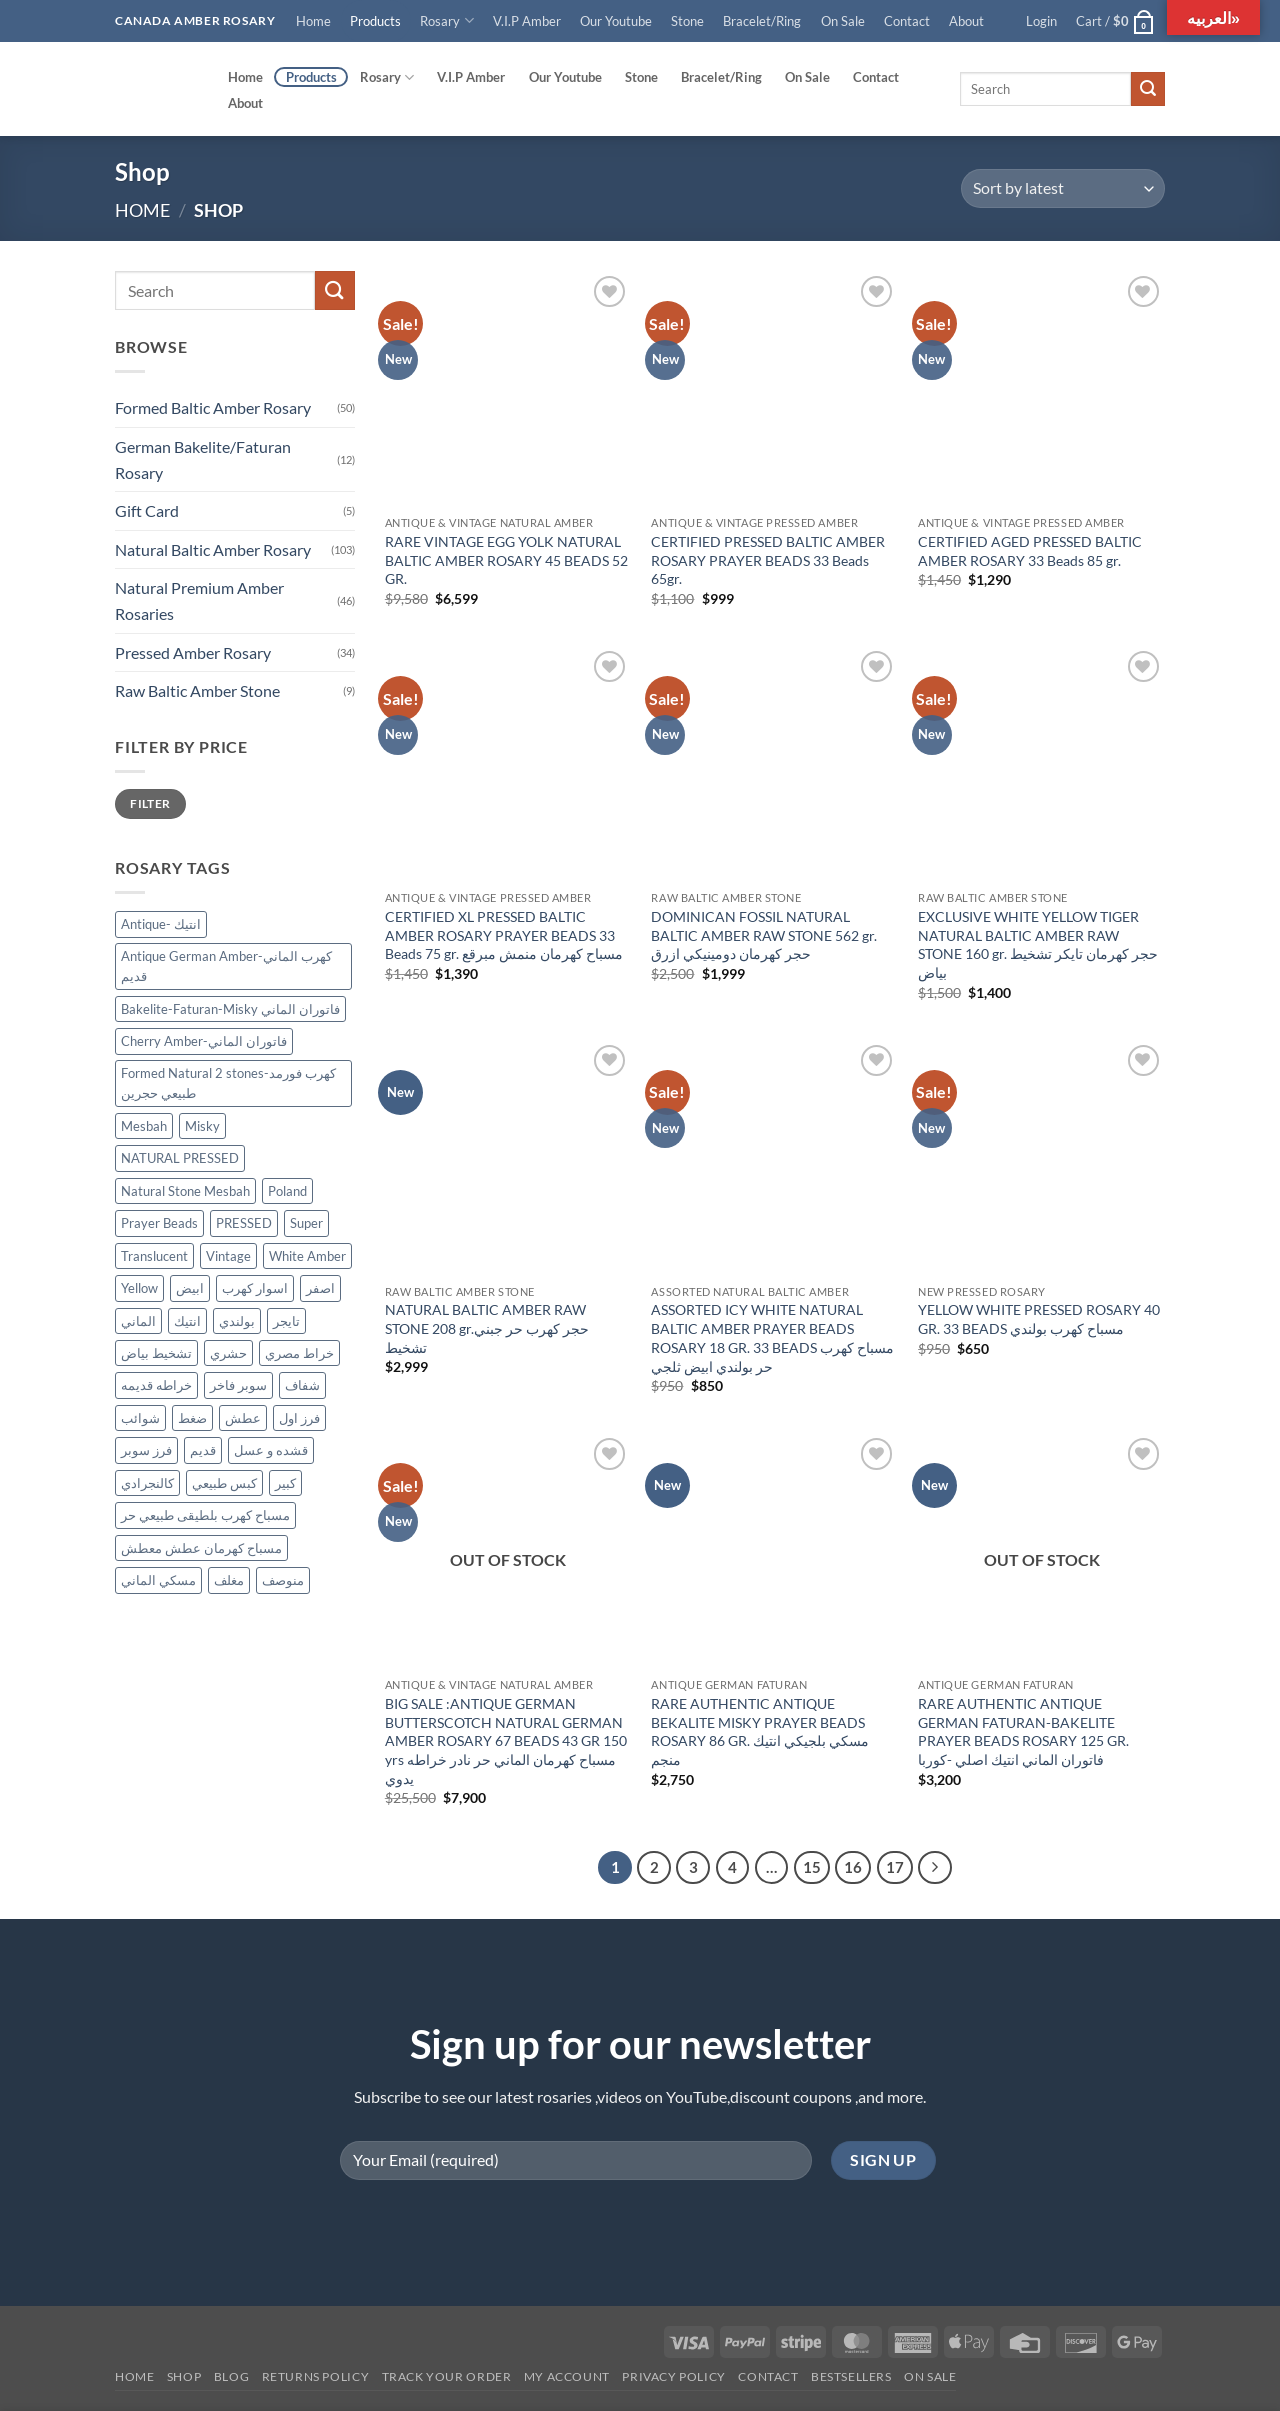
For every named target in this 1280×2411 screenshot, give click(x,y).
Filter (150, 803)
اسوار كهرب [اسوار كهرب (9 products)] (255, 1288)
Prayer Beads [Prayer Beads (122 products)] (159, 1223)
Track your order (447, 2376)
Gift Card (147, 510)
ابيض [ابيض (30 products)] (190, 1288)
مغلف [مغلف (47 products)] (229, 1581)
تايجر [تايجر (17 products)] (286, 1321)
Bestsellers (851, 2376)
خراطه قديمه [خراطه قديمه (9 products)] (156, 1386)
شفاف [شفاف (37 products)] (302, 1386)
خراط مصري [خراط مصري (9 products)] (299, 1353)
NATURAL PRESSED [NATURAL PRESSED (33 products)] (180, 1158)
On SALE (930, 2376)
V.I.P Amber (527, 21)
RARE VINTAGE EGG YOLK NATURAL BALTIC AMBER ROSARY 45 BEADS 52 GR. (506, 560)
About (966, 21)
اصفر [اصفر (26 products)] (320, 1288)
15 (812, 1867)
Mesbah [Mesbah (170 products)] (144, 1126)
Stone (687, 21)
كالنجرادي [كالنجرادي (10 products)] (147, 1483)
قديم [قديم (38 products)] (203, 1451)
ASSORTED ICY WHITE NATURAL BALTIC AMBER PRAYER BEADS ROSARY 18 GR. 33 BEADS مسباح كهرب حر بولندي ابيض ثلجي (772, 1337)
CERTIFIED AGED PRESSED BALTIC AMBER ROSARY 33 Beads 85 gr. (1030, 551)
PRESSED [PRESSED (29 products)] (244, 1223)
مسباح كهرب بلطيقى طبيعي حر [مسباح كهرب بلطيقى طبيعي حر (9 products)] (205, 1516)
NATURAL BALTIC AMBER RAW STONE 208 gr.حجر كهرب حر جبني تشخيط (487, 1328)
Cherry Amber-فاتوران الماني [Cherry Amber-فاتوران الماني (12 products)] (204, 1042)
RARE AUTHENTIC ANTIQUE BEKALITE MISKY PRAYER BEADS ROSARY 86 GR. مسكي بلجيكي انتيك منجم (760, 1731)
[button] (1042, 21)
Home (313, 21)
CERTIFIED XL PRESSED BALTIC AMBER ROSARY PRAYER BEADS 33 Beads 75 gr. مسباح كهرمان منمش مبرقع (504, 935)
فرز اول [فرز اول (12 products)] (299, 1418)
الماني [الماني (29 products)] (138, 1321)
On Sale (843, 21)
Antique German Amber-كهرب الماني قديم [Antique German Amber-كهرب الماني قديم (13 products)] (226, 966)
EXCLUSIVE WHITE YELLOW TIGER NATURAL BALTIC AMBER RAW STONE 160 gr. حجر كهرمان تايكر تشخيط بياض (1038, 944)
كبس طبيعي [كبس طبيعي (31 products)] (224, 1483)
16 (853, 1867)
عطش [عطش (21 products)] (243, 1418)
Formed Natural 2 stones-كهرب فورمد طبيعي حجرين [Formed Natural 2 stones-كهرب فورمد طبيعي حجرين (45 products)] (228, 1083)
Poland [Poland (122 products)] (287, 1191)
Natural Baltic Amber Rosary (213, 549)
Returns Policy (316, 2376)
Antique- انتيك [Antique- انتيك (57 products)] (161, 925)
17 (895, 1867)
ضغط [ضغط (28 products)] (192, 1418)
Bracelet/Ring (762, 21)
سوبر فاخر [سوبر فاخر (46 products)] (238, 1386)
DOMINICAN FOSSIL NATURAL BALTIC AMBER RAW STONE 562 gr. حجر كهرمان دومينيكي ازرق (764, 935)
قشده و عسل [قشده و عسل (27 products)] (271, 1451)
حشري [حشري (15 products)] (228, 1353)
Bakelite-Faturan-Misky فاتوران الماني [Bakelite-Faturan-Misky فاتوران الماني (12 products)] (230, 1009)
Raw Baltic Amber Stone (197, 690)
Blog (231, 2376)
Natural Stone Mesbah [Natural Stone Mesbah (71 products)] (185, 1191)
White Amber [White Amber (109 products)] (307, 1256)
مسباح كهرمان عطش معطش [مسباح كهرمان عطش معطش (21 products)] (201, 1548)
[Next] (935, 1868)
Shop (184, 2376)
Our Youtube (616, 21)
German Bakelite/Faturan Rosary (203, 459)
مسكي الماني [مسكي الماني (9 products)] (158, 1581)
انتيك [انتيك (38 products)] (187, 1321)
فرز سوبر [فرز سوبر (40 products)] (146, 1451)
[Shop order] (1063, 188)
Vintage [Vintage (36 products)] (228, 1256)
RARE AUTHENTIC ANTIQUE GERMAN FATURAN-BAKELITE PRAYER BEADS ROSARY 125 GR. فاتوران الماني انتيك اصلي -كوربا (1023, 1731)
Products (375, 21)
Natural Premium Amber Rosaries (199, 601)
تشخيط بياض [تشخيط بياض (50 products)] (156, 1353)
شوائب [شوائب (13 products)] (140, 1418)
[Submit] (1148, 89)
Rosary (446, 20)
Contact (907, 21)
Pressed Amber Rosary (193, 652)
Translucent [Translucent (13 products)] (154, 1256)
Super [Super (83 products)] (306, 1223)
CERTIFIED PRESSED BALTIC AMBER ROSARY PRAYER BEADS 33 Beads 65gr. (768, 560)
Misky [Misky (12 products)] (202, 1126)
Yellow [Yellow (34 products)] (139, 1288)
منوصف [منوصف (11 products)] (283, 1581)
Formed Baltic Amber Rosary (213, 408)
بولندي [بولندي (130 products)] (237, 1321)
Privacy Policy (674, 2376)
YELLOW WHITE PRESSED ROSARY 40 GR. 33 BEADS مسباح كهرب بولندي (1039, 1319)
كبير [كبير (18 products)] (285, 1483)
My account (567, 2376)
